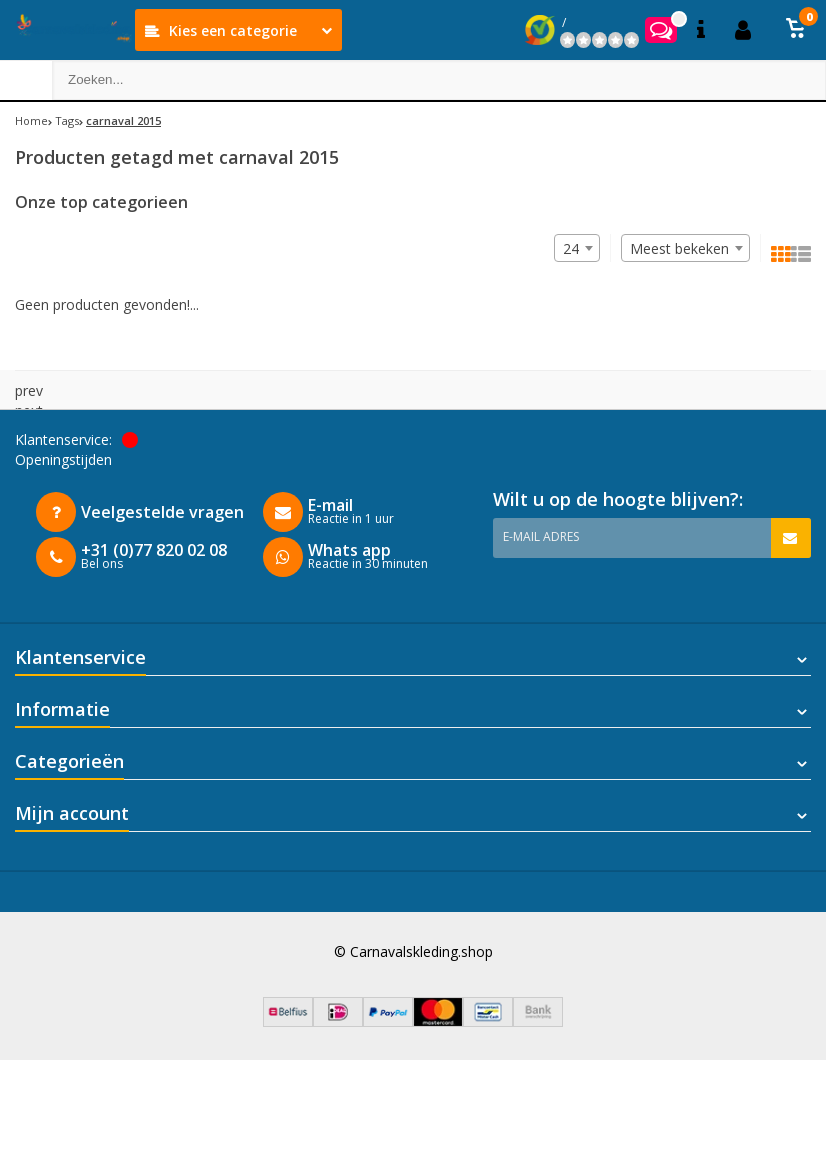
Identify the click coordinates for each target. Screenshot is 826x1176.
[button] (796, 30)
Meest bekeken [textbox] (679, 248)
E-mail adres (541, 536)
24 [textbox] (571, 248)
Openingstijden (63, 459)
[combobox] (685, 248)
